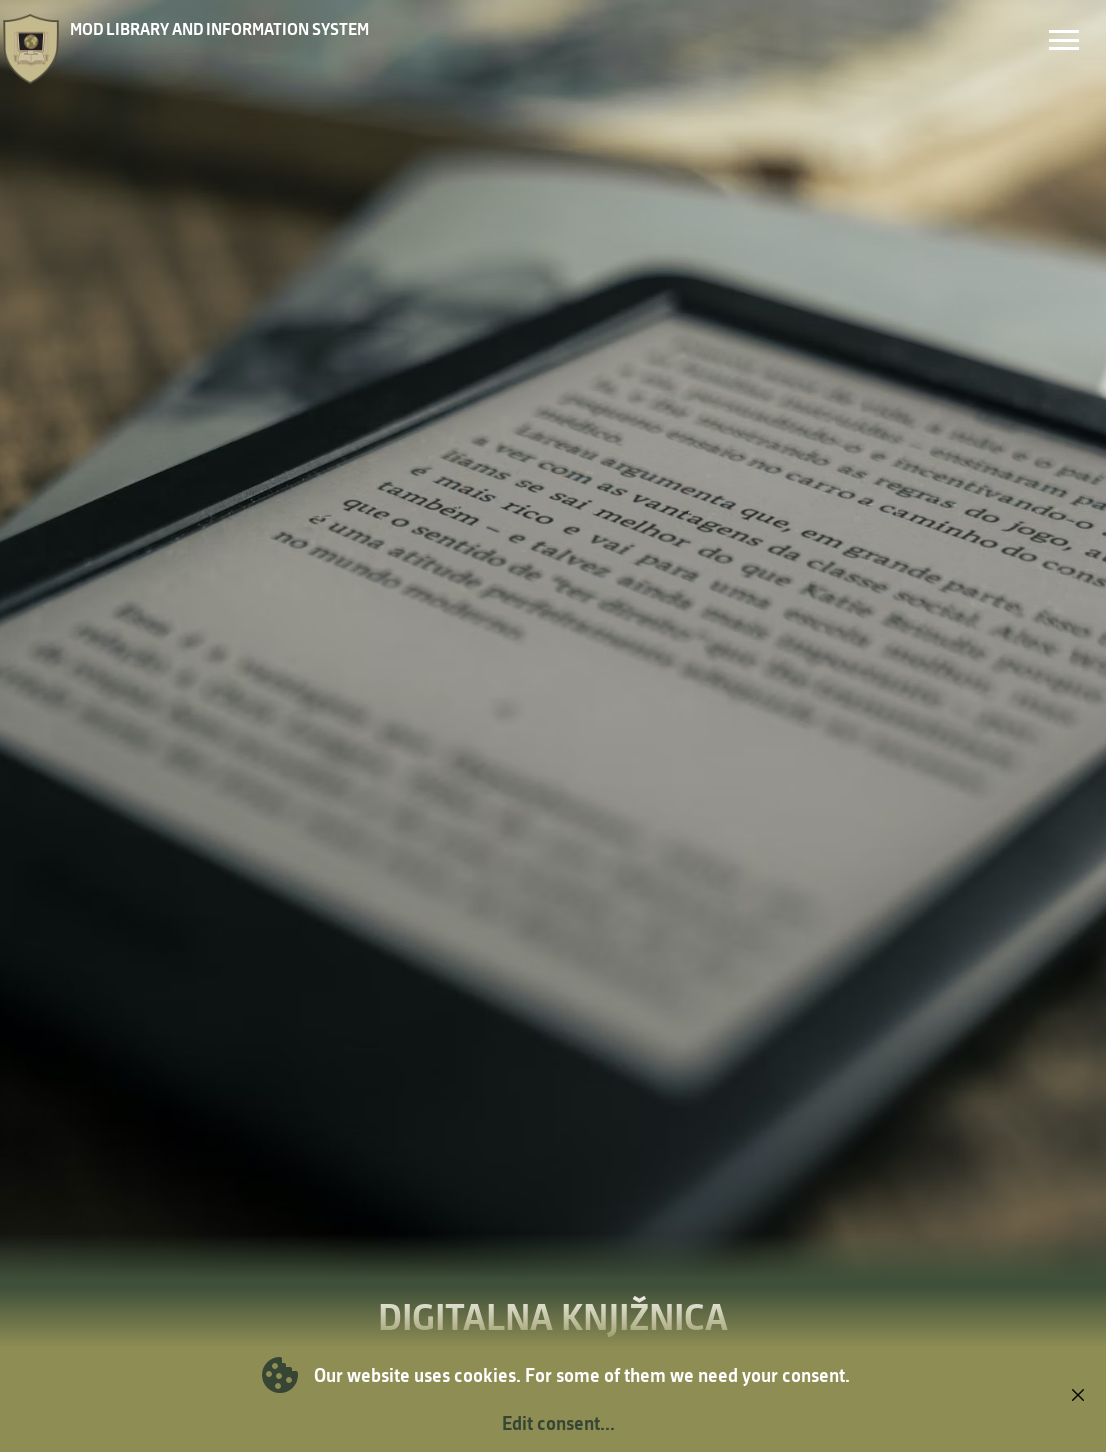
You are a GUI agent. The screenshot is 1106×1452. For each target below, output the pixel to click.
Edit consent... (558, 1423)
